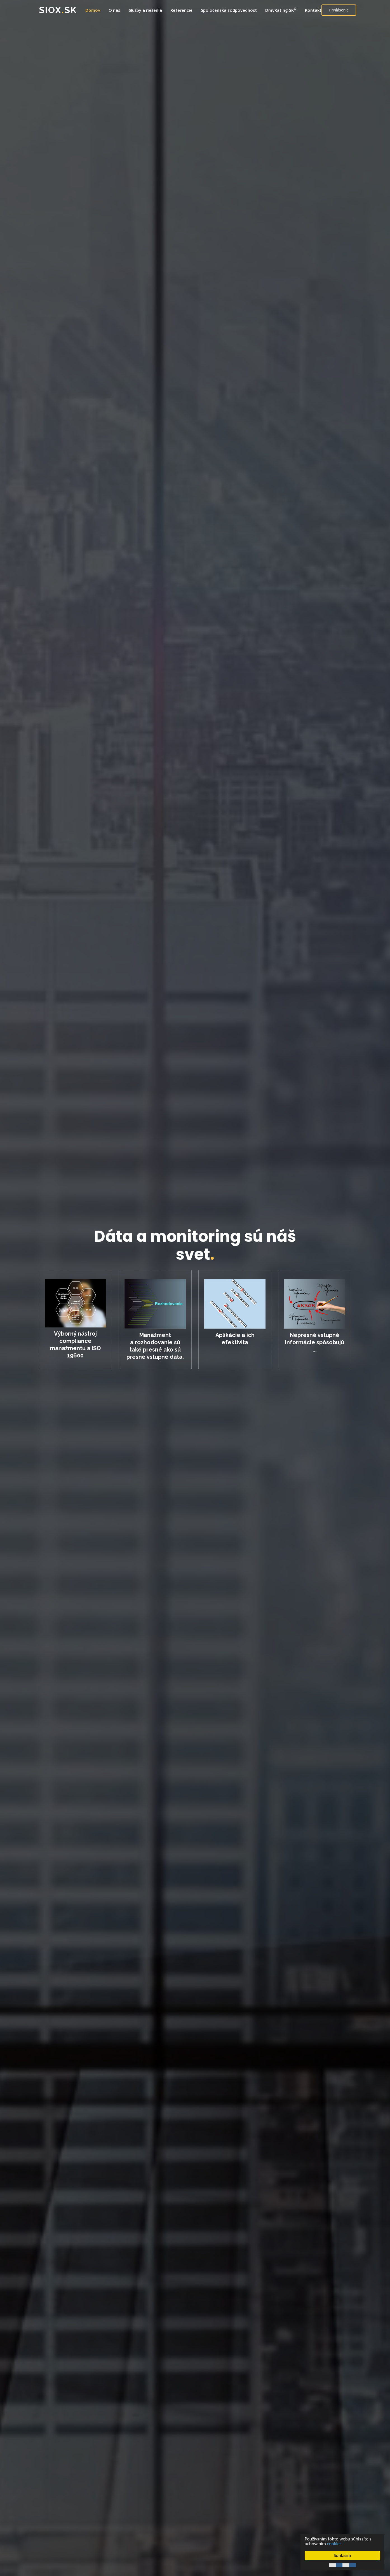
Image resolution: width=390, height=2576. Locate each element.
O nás (114, 10)
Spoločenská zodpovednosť (229, 10)
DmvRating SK (281, 9)
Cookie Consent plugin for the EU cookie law (342, 2565)
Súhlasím (342, 2555)
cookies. (335, 2544)
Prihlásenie (339, 10)
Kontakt (313, 10)
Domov (92, 10)
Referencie (181, 10)
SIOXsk (58, 10)
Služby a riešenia (145, 10)
